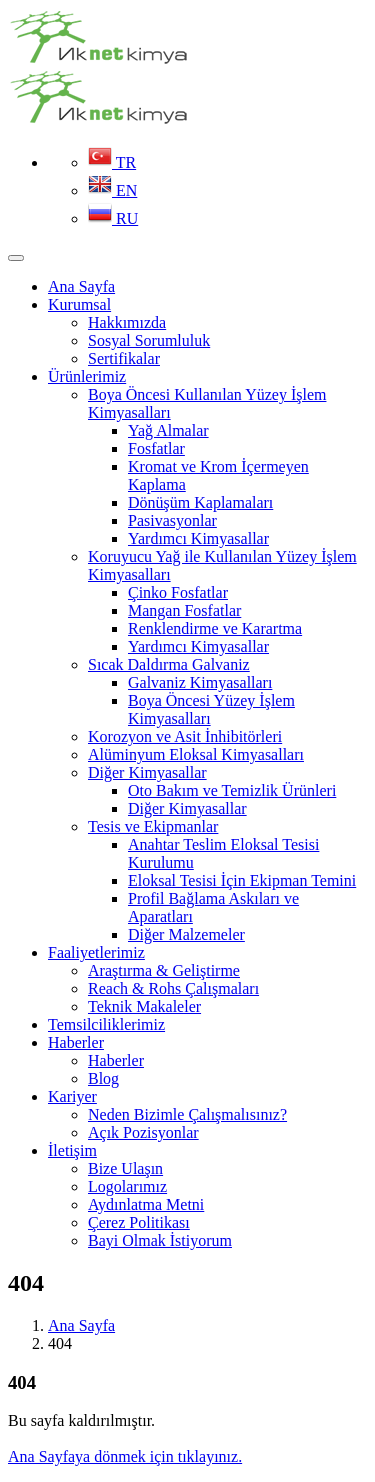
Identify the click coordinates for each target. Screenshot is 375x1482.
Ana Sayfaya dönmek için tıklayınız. (125, 1456)
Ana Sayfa (81, 1325)
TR (112, 162)
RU (113, 218)
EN (112, 190)
